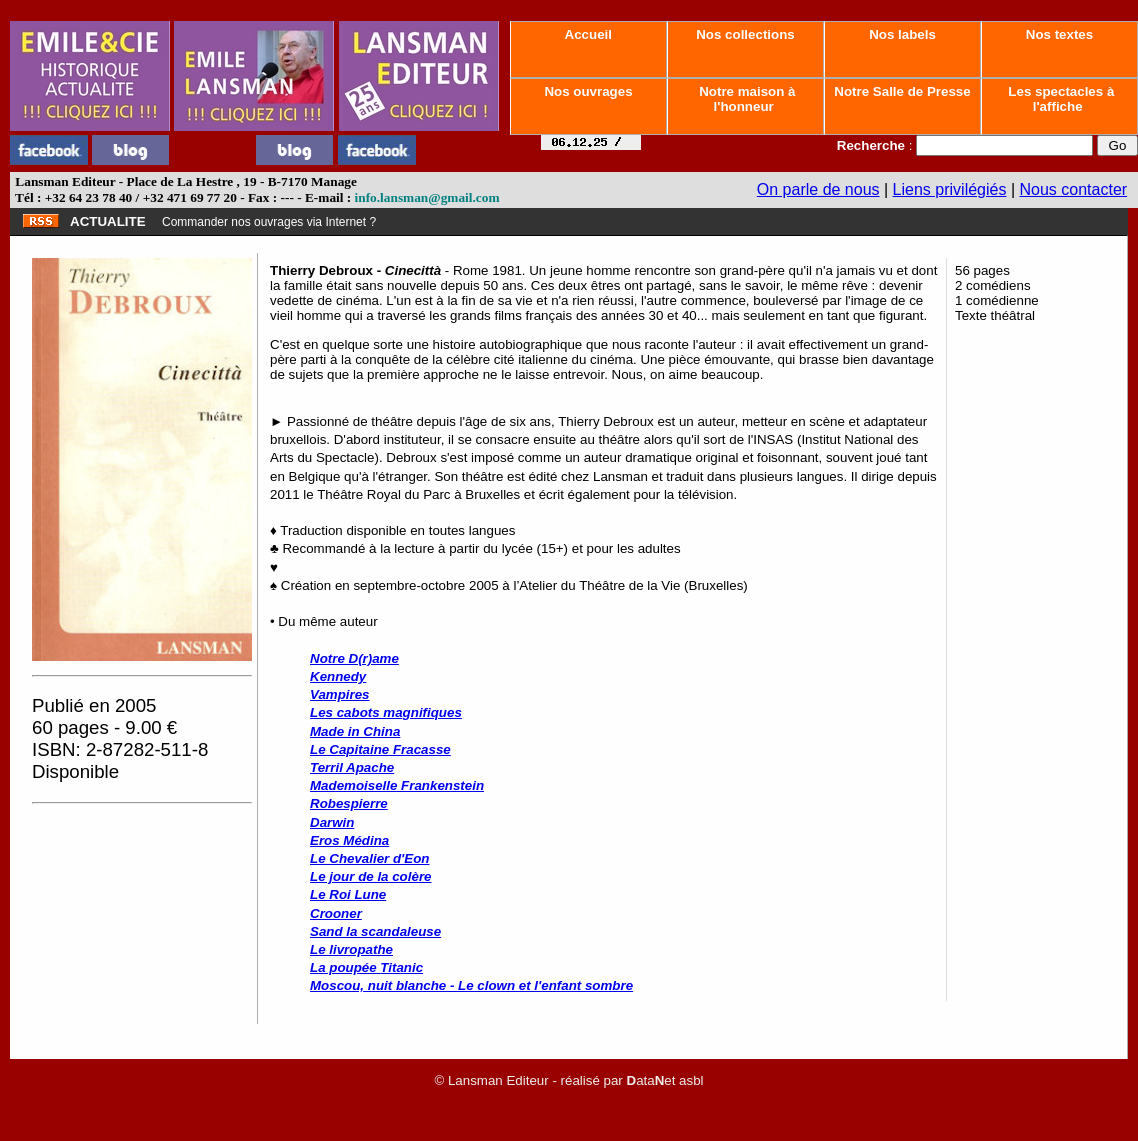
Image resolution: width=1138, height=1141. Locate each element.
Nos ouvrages (589, 91)
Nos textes (1059, 34)
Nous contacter (1074, 189)
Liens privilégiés (950, 189)
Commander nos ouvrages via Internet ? (269, 222)
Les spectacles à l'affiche (1060, 99)
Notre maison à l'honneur (746, 99)
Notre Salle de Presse (903, 91)
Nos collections (746, 34)
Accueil (588, 34)
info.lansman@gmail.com (427, 197)
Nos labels (902, 34)
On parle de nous (818, 189)
